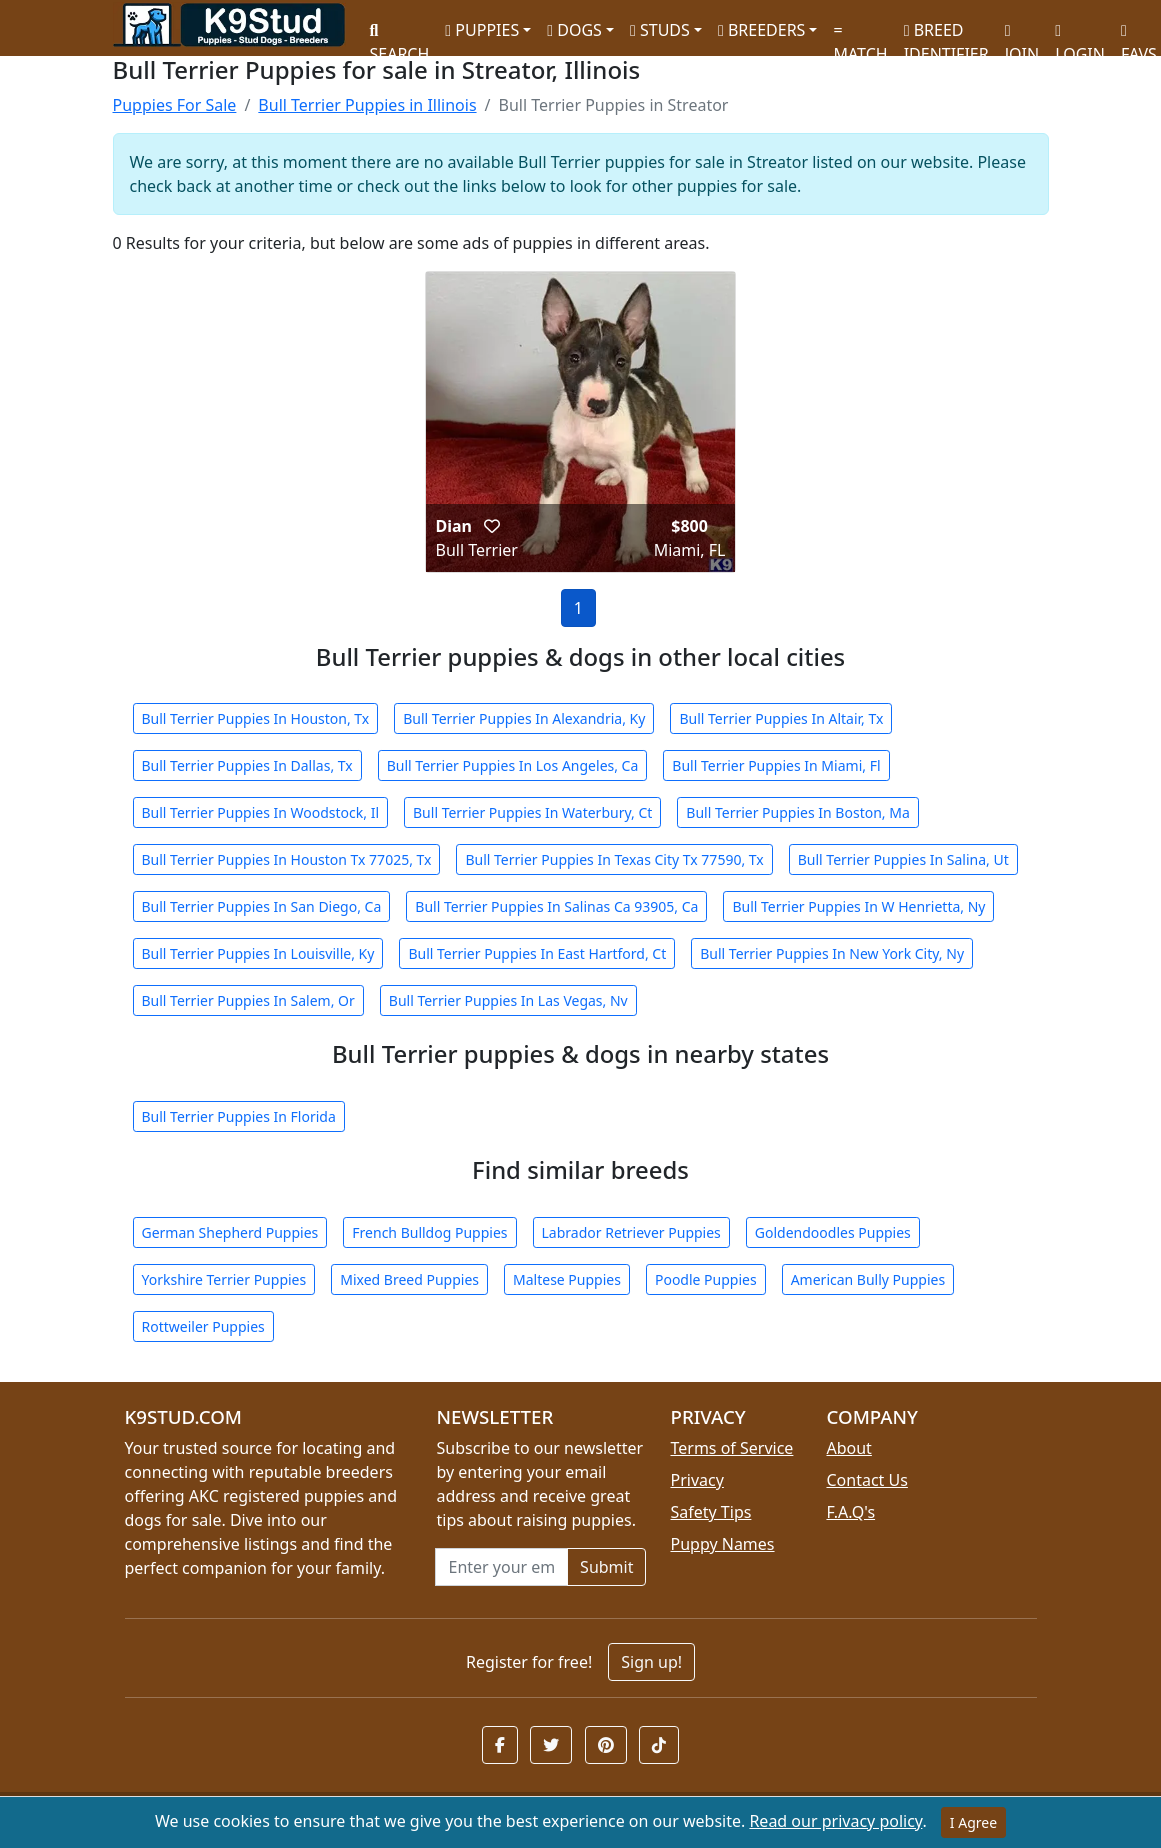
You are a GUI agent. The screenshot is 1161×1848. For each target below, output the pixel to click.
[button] (492, 526)
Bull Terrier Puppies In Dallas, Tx (247, 765)
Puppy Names (722, 1544)
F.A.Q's (850, 1512)
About (848, 1448)
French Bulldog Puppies (429, 1232)
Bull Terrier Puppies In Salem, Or (248, 1000)
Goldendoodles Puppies (833, 1232)
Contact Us (866, 1480)
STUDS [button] (660, 30)
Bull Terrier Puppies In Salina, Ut (903, 859)
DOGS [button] (574, 30)
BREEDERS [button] (761, 30)
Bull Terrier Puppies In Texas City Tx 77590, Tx (614, 859)
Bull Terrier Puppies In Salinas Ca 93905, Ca (556, 906)
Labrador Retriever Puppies (631, 1232)
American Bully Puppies (868, 1279)
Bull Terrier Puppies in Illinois (367, 105)
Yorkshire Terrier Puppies (224, 1279)
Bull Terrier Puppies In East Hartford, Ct (537, 953)
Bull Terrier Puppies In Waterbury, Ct (532, 812)
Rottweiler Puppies (203, 1326)
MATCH (860, 35)
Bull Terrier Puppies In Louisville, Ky (258, 953)
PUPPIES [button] (482, 30)
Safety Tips (710, 1512)
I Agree (973, 1822)
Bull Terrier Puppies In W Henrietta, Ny (858, 906)
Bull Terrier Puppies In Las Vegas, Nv (508, 1000)
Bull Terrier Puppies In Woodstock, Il (261, 812)
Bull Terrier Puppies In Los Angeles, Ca (513, 765)
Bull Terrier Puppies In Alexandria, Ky (524, 718)
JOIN (1022, 35)
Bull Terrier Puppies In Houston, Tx (256, 718)
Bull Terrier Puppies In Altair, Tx (781, 718)
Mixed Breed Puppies (409, 1279)
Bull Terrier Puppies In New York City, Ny (832, 953)
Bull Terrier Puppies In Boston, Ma (797, 812)
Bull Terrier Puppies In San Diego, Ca (262, 906)
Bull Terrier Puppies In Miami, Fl (776, 765)
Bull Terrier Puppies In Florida (239, 1116)
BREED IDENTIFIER (946, 33)
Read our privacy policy (835, 1821)
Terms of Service (731, 1448)
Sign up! (651, 1662)
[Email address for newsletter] (501, 1567)
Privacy (696, 1480)
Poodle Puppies (706, 1279)
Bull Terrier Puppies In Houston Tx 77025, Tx (287, 859)
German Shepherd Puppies (230, 1232)
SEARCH (400, 35)
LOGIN (1080, 35)
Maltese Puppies (567, 1279)
